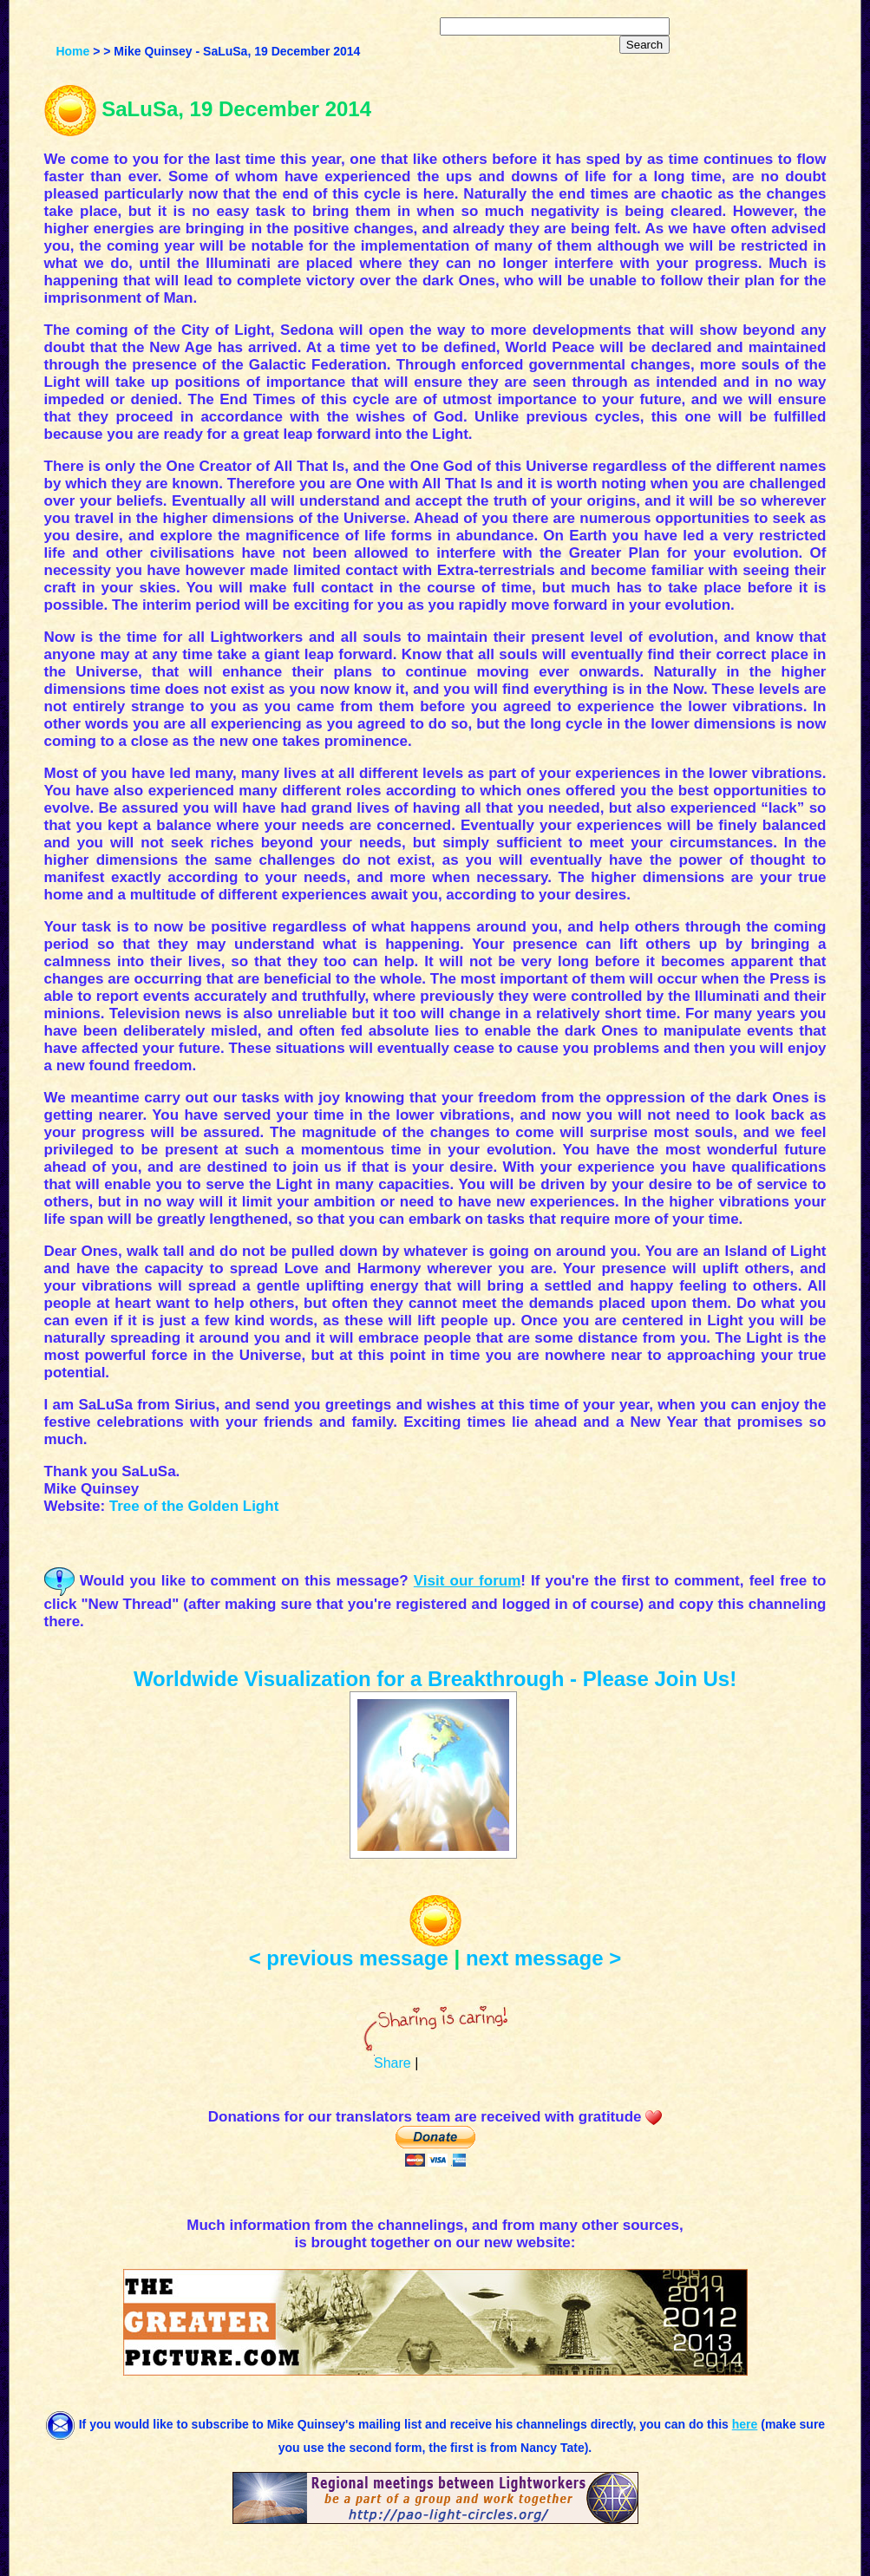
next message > (543, 1958)
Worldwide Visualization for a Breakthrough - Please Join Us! (435, 1678)
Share (392, 2063)
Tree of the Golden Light (194, 1506)
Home (72, 51)
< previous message (348, 1958)
